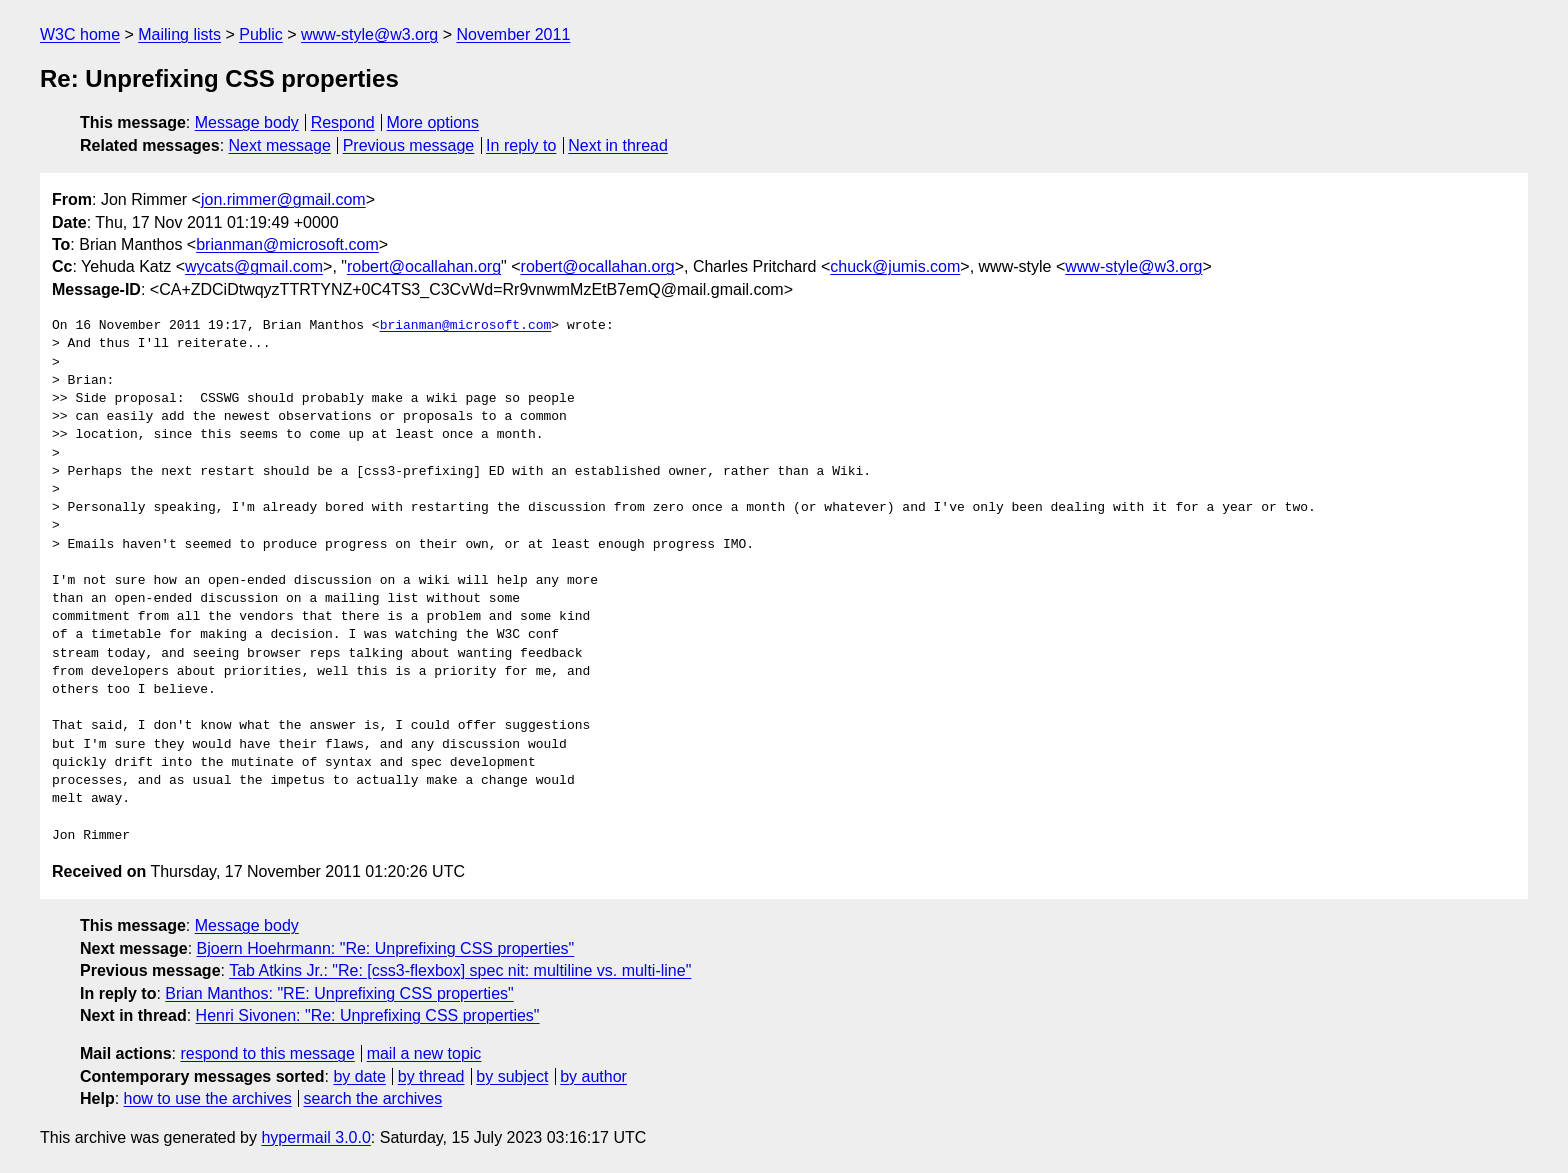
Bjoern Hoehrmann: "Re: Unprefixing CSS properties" (386, 948)
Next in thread (618, 145)
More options (433, 122)
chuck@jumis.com (895, 266)
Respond (343, 122)
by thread (431, 1076)
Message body (247, 122)
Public (261, 34)
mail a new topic (424, 1053)
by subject (512, 1076)
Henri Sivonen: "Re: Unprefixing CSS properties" (368, 1015)
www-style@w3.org (369, 34)
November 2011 (513, 34)
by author (593, 1076)
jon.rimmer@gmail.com (283, 199)
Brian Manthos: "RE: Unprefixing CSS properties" (339, 993)
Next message (280, 145)
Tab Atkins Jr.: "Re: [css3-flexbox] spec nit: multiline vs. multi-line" (460, 970)
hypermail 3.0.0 (315, 1137)
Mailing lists (179, 34)
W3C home (80, 34)
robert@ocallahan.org (424, 266)
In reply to (521, 145)
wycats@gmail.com (254, 266)
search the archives (373, 1098)
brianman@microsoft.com (287, 244)
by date (359, 1076)
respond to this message (267, 1053)
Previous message (409, 145)
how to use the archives (208, 1098)
